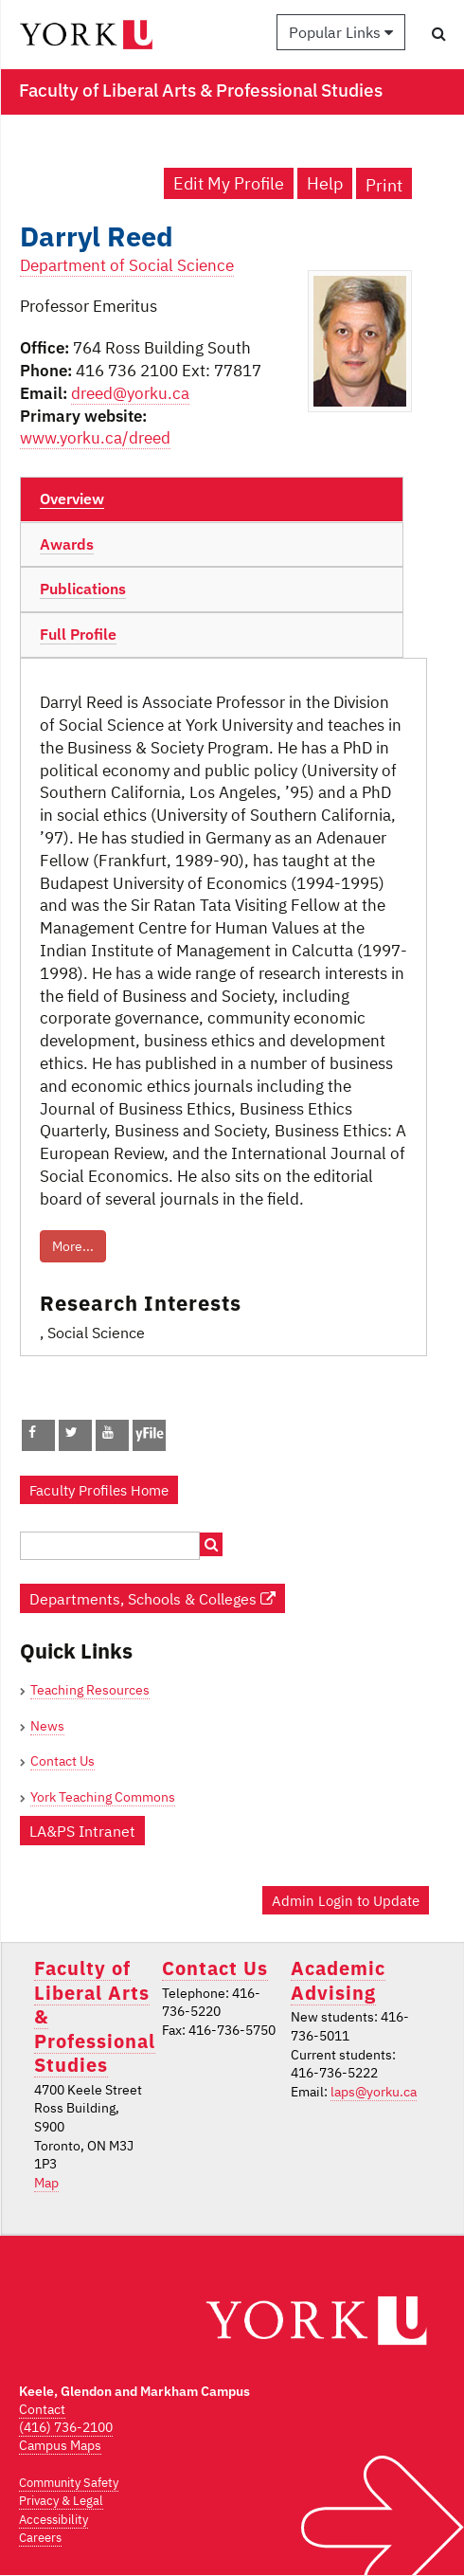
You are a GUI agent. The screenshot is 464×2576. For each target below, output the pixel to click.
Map (46, 2182)
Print (384, 185)
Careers (40, 2538)
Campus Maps (60, 2445)
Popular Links (341, 32)
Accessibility (53, 2520)
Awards (67, 544)
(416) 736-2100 (66, 2427)
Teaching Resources (90, 1689)
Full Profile (78, 634)
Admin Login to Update (345, 1900)
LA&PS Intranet (82, 1831)
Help (325, 183)
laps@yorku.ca (373, 2091)
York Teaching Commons (102, 1796)
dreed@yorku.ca (130, 393)
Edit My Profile (228, 183)
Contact (42, 2409)
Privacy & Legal (61, 2501)
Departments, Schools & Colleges (152, 1598)
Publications (83, 588)
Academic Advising (338, 1980)
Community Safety (68, 2483)
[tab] (211, 499)
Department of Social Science (127, 265)
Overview (72, 498)
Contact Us (62, 1760)
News (47, 1725)
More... (73, 1246)
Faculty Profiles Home (99, 1489)
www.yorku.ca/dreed (95, 437)
